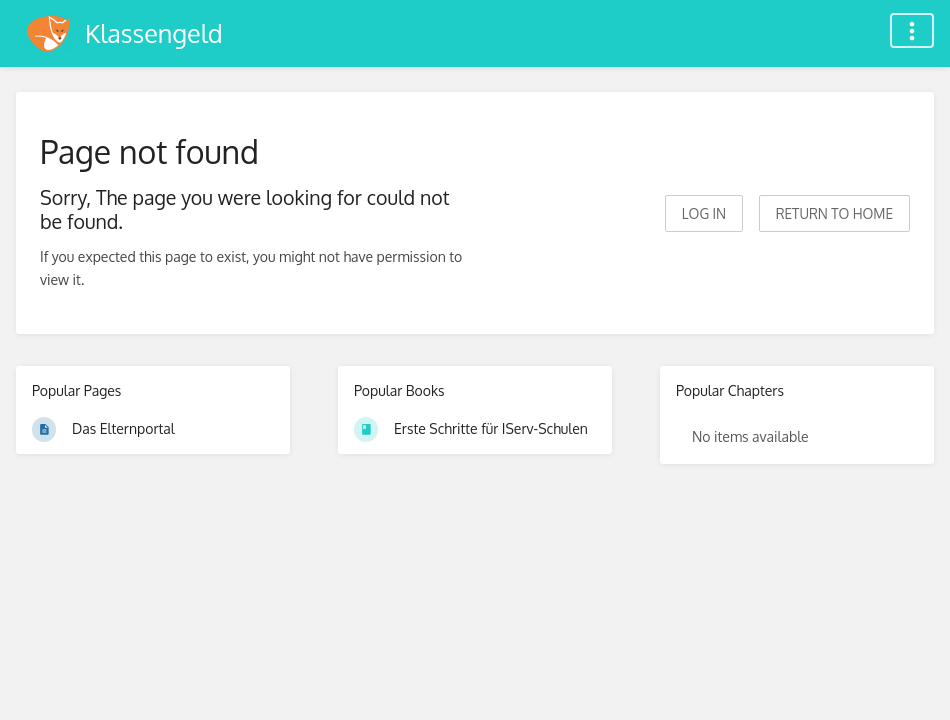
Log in (704, 213)
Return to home (834, 213)
